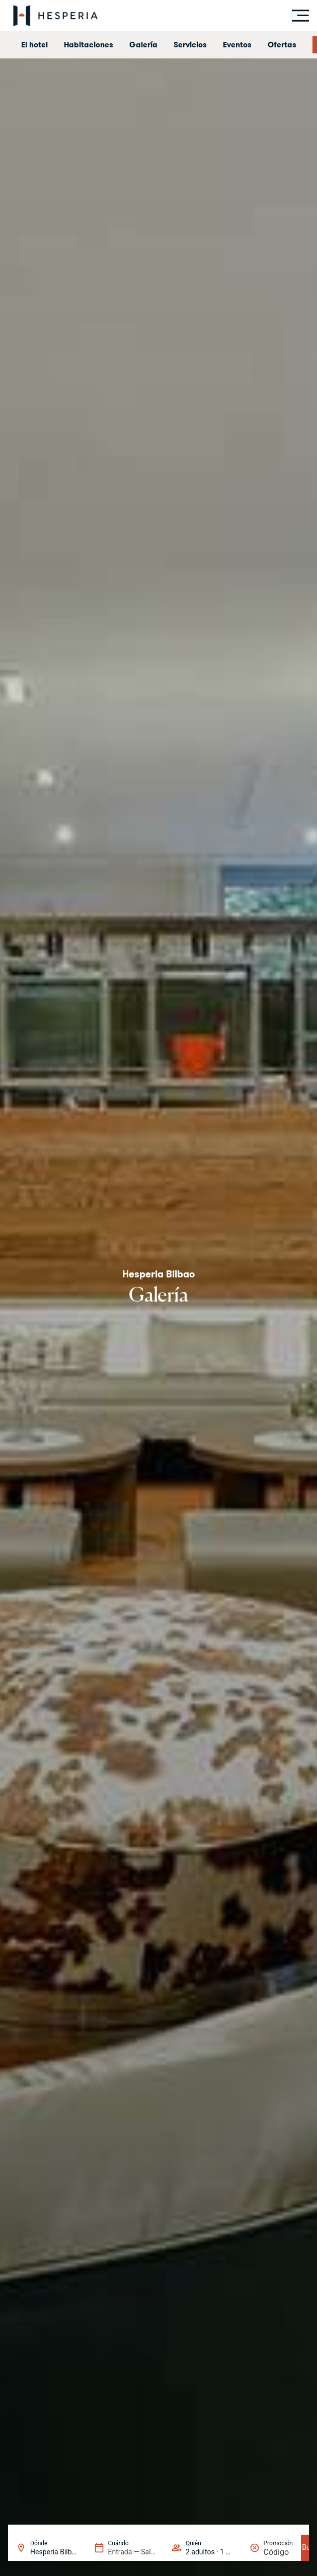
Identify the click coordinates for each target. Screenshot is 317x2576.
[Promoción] (278, 2552)
